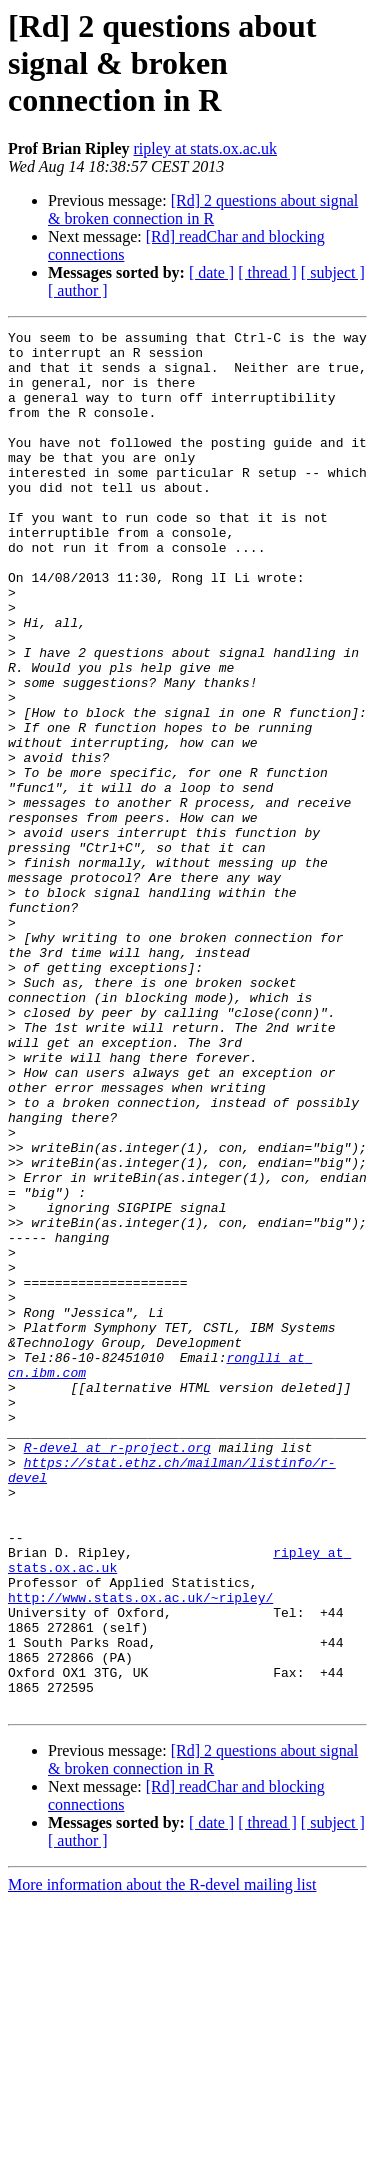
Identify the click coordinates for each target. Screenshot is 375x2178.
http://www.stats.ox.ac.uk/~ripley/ (140, 1852)
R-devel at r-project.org (117, 1672)
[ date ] (211, 272)
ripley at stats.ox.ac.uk (205, 148)
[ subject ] (333, 272)
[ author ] (78, 290)
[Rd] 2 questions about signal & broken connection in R (203, 209)
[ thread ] (267, 272)
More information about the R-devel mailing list (162, 2160)
